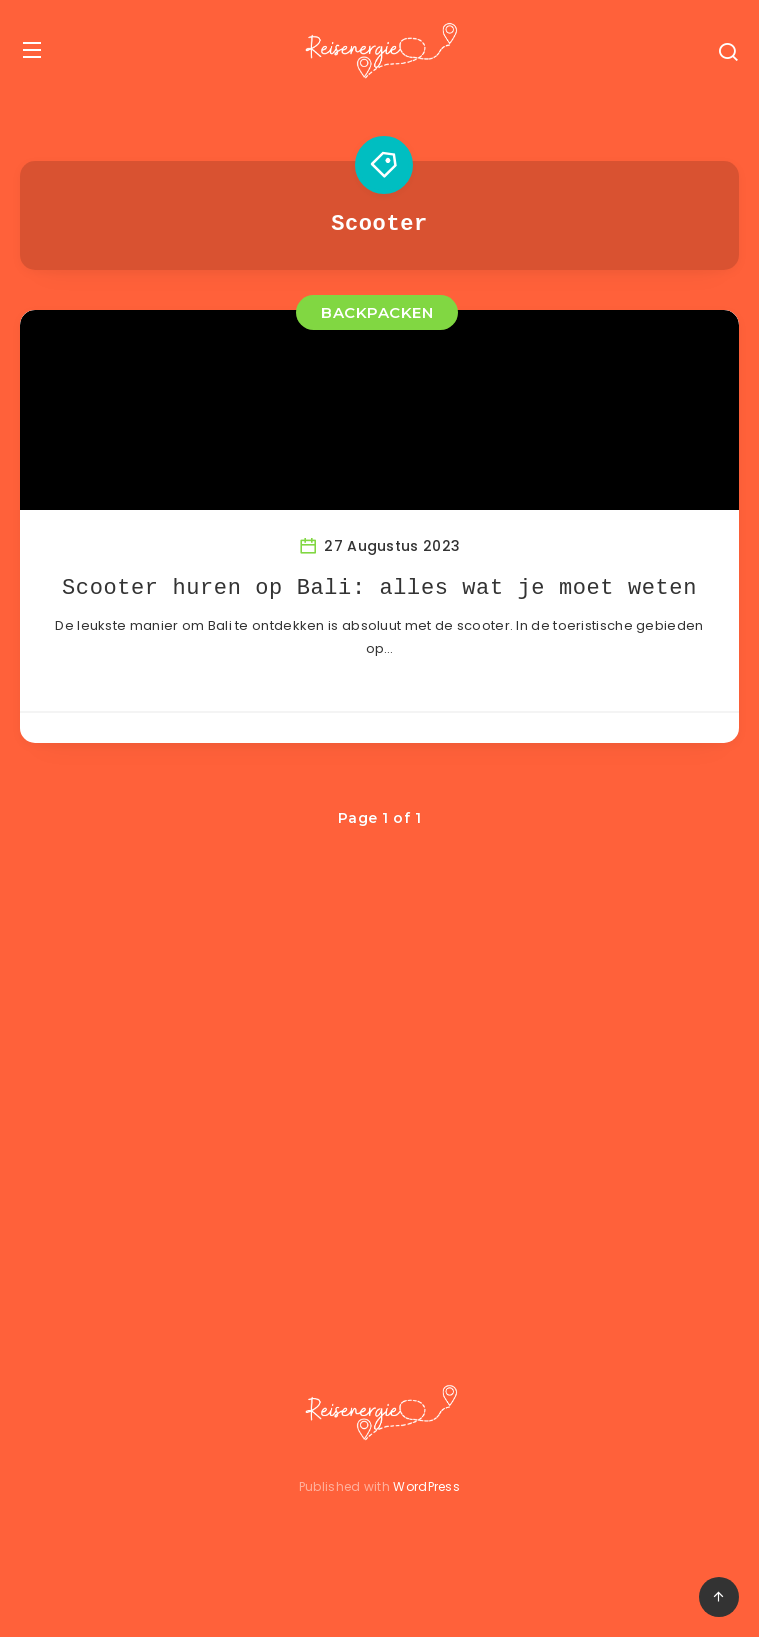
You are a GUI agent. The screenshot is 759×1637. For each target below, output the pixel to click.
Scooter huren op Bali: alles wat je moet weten (379, 588)
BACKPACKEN (377, 312)
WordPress (426, 1486)
